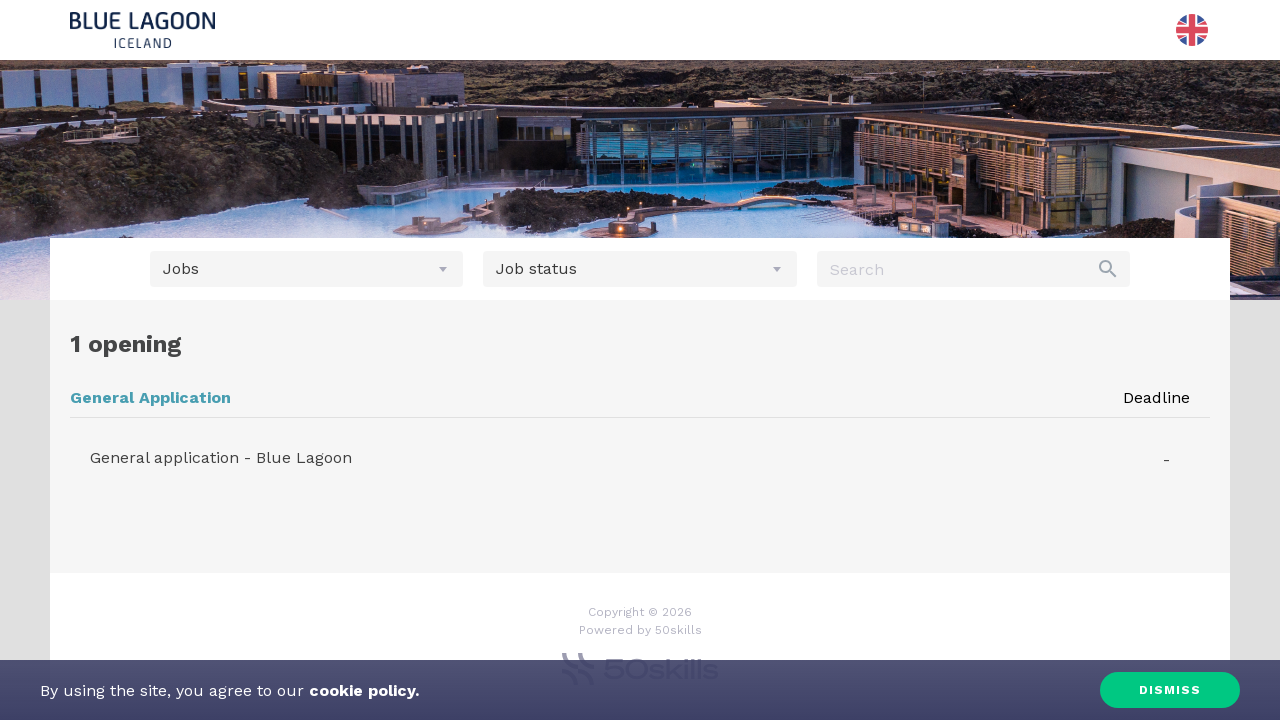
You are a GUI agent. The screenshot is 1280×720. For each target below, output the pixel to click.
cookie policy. (361, 690)
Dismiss (1170, 690)
